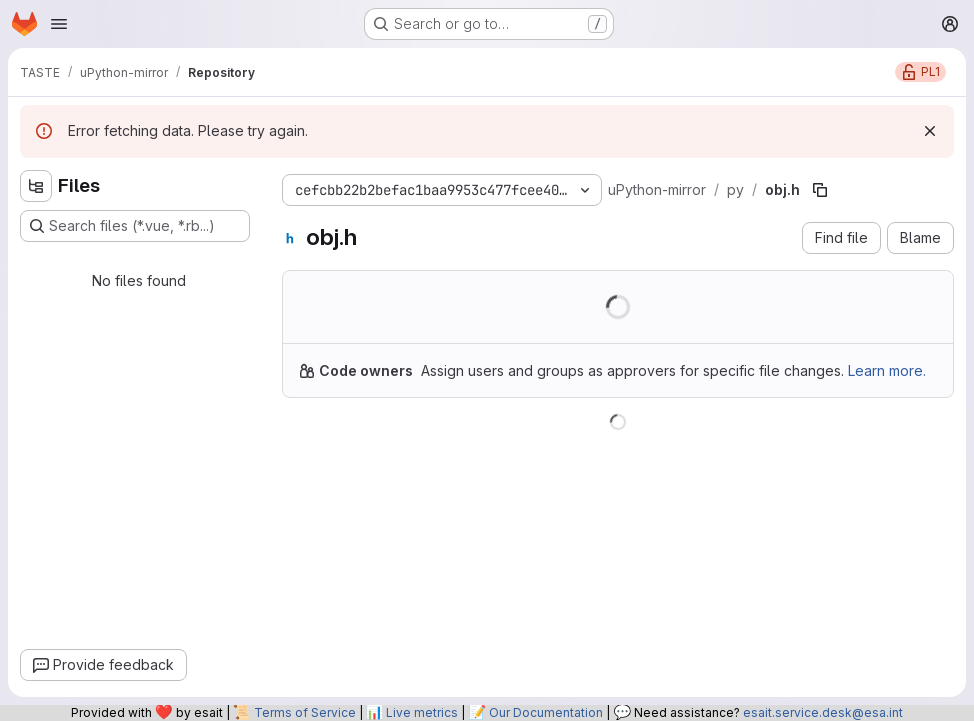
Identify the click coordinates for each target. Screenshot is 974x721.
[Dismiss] (930, 131)
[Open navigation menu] (59, 24)
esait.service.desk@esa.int (823, 712)
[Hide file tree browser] (36, 186)
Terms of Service (305, 712)
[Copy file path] (820, 190)
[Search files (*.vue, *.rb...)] (135, 226)
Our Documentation (546, 712)
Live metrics (422, 712)
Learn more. (887, 370)
